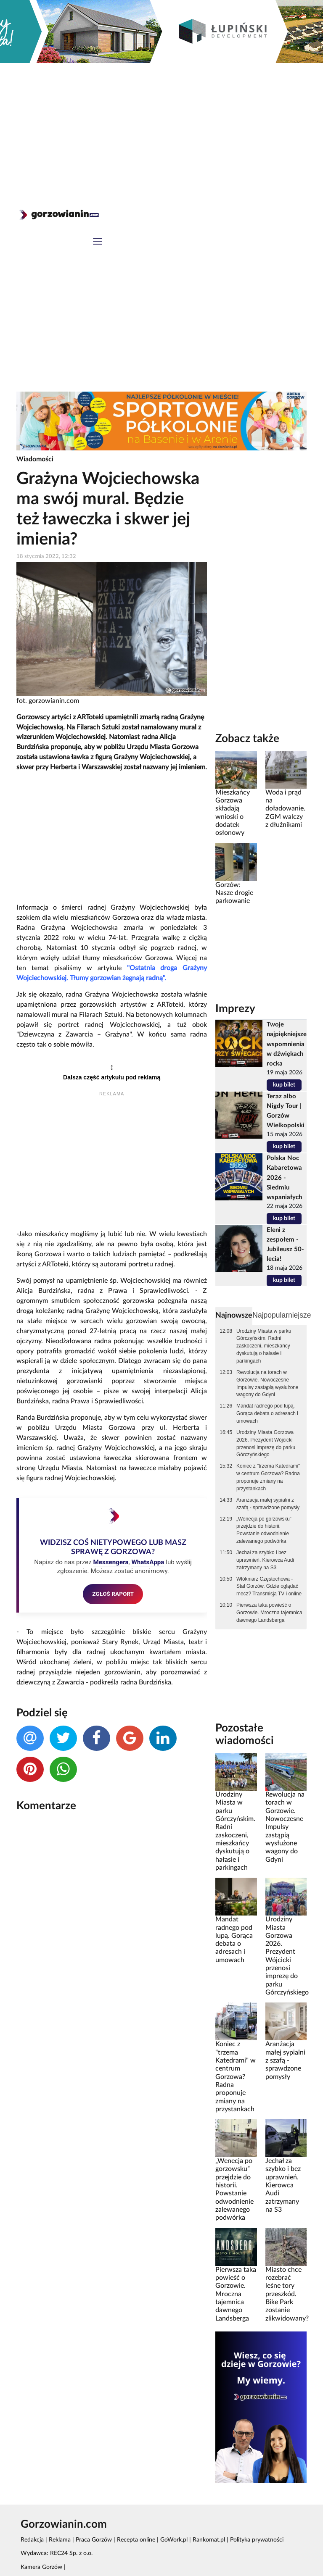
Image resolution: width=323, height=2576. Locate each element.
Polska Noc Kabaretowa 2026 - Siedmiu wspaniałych (284, 1177)
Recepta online (136, 2540)
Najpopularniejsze (281, 1315)
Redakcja (32, 2540)
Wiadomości (34, 459)
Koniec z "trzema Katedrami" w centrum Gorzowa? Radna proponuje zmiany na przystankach (268, 1477)
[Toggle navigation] (97, 242)
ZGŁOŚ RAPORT (113, 1593)
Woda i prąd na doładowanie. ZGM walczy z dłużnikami (285, 808)
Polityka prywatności (256, 2540)
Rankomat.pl (209, 2540)
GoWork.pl (174, 2540)
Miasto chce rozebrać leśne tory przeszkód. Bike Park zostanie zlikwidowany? (287, 2294)
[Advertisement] (161, 126)
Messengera (110, 1562)
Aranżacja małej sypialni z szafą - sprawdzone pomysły (267, 1503)
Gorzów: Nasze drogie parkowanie (234, 893)
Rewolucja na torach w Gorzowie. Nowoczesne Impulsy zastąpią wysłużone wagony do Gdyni (267, 1383)
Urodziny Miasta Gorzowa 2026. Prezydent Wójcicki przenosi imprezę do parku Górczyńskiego (265, 1443)
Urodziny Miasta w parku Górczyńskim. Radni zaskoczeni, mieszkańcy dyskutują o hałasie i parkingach (263, 1346)
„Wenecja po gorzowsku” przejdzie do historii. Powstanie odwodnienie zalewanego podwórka (263, 1530)
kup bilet (284, 1085)
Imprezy (235, 1008)
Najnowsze (233, 1315)
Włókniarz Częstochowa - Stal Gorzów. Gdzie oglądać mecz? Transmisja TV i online (269, 1586)
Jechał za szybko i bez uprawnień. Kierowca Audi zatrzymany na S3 (265, 1560)
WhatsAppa (147, 1562)
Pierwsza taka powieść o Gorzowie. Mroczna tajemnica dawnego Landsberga (269, 1612)
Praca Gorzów (94, 2540)
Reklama (60, 2540)
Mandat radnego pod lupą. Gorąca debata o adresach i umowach (267, 1413)
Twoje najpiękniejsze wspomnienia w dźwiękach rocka (287, 1043)
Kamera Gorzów (41, 2567)
